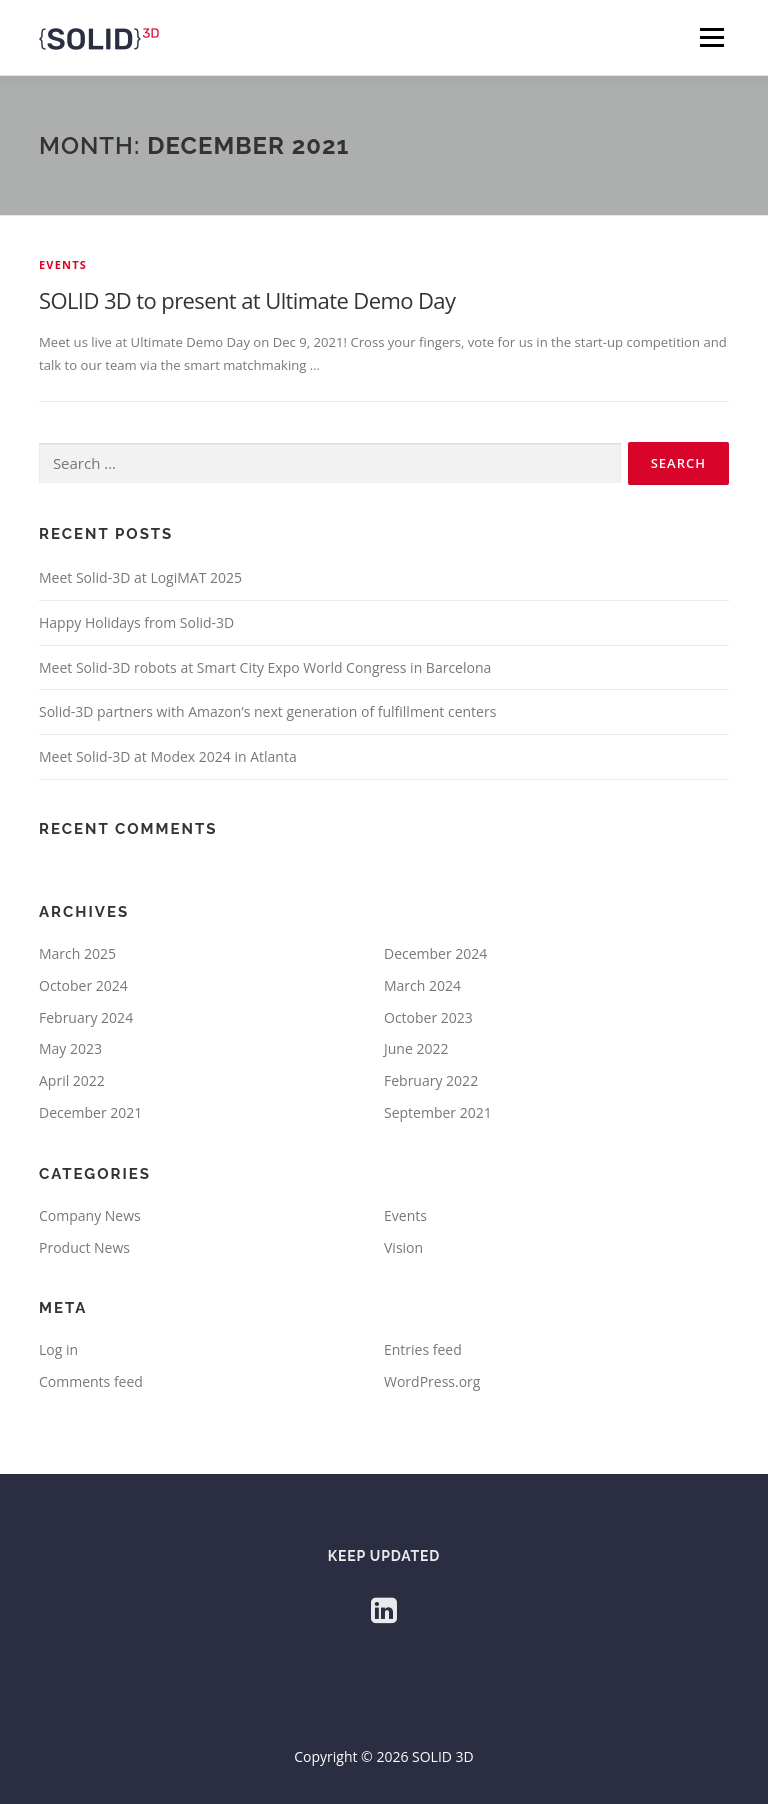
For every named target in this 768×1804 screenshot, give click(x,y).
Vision (403, 1247)
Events (63, 264)
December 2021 (90, 1112)
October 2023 (428, 1017)
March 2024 (422, 985)
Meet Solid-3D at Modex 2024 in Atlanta (168, 756)
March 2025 (77, 953)
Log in (58, 1349)
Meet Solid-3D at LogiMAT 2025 (140, 577)
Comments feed (91, 1381)
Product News (84, 1247)
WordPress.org (432, 1381)
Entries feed (423, 1349)
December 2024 (435, 953)
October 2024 (83, 985)
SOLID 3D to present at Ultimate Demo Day (247, 300)
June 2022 (416, 1048)
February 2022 (431, 1080)
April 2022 (72, 1080)
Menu (711, 37)
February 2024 (86, 1017)
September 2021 (438, 1112)
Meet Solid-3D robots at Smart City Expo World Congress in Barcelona (265, 667)
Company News (90, 1215)
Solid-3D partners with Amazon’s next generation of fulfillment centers (267, 711)
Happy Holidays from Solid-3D (136, 622)
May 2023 (70, 1048)
